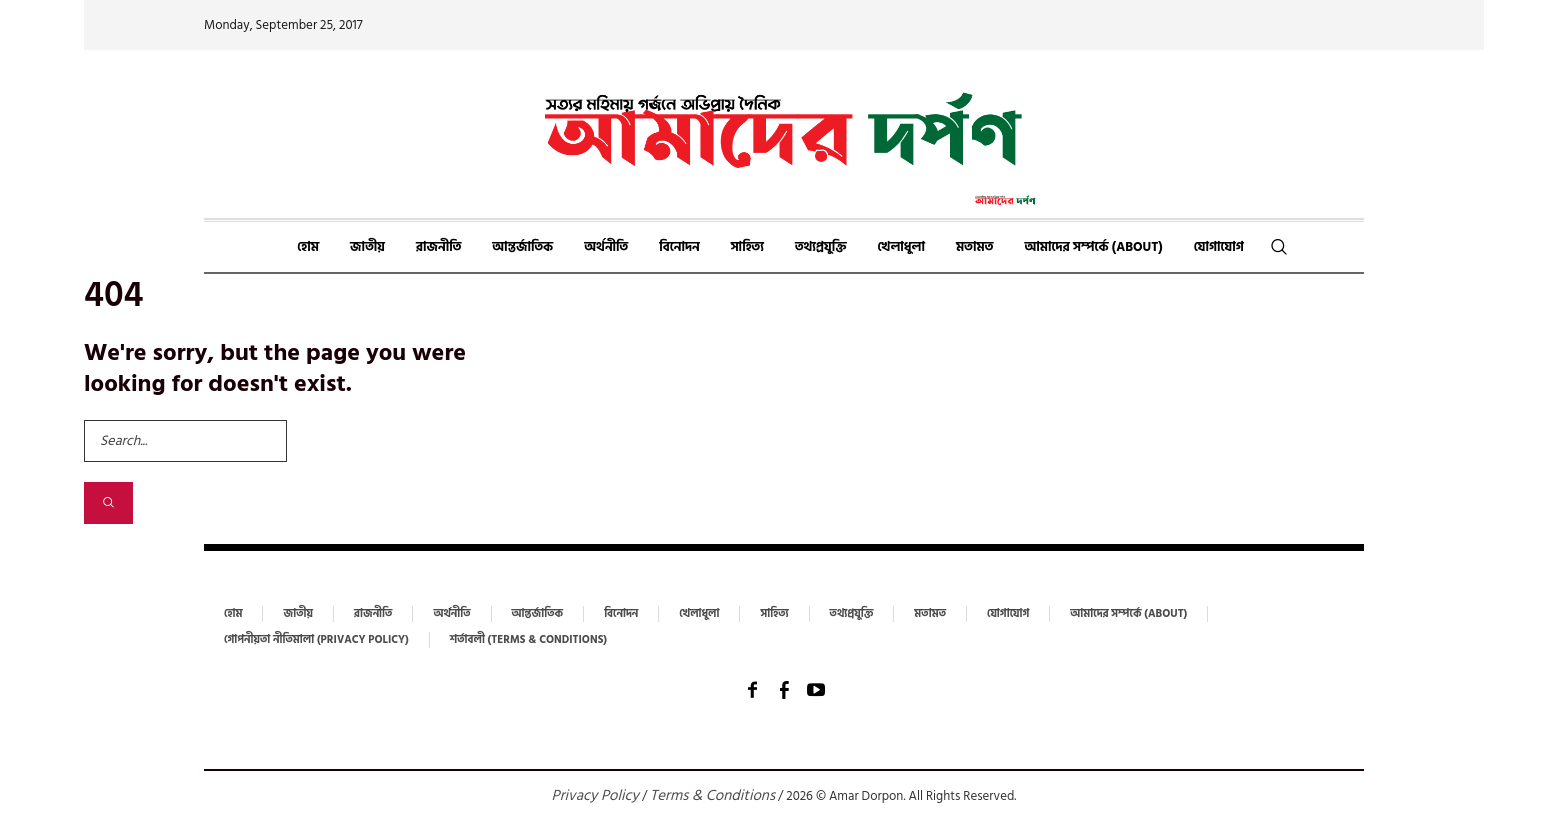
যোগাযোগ (1008, 614)
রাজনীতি (373, 614)
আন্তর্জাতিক (538, 614)
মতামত (930, 614)
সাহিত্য (774, 614)
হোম (233, 614)
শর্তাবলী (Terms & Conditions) (528, 640)
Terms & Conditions (712, 795)
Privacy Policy (595, 795)
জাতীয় (297, 614)
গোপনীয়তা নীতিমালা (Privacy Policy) (316, 640)
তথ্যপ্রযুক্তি (852, 614)
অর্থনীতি (451, 614)
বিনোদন (621, 614)
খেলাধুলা (699, 614)
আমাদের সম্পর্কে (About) (1128, 614)
